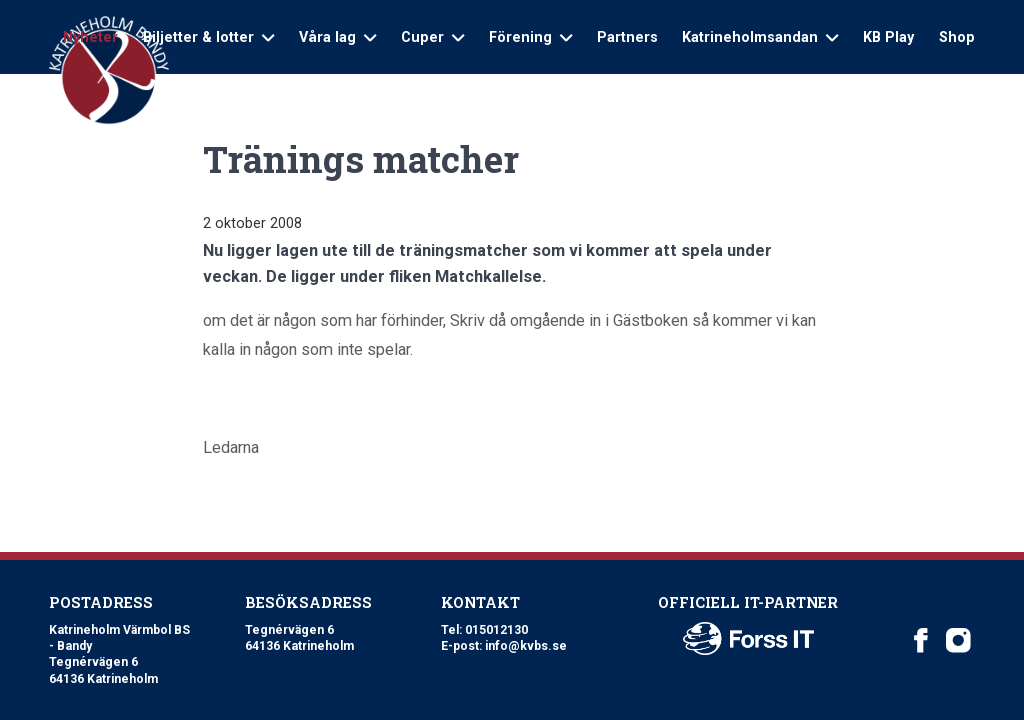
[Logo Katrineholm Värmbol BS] (109, 70)
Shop (957, 37)
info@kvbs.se (526, 646)
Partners (627, 37)
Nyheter (90, 37)
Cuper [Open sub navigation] (432, 37)
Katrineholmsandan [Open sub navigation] (760, 37)
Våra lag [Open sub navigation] (337, 37)
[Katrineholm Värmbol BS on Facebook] (921, 640)
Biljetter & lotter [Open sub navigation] (208, 37)
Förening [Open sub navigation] (530, 37)
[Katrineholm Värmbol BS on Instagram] (958, 640)
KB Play (888, 37)
